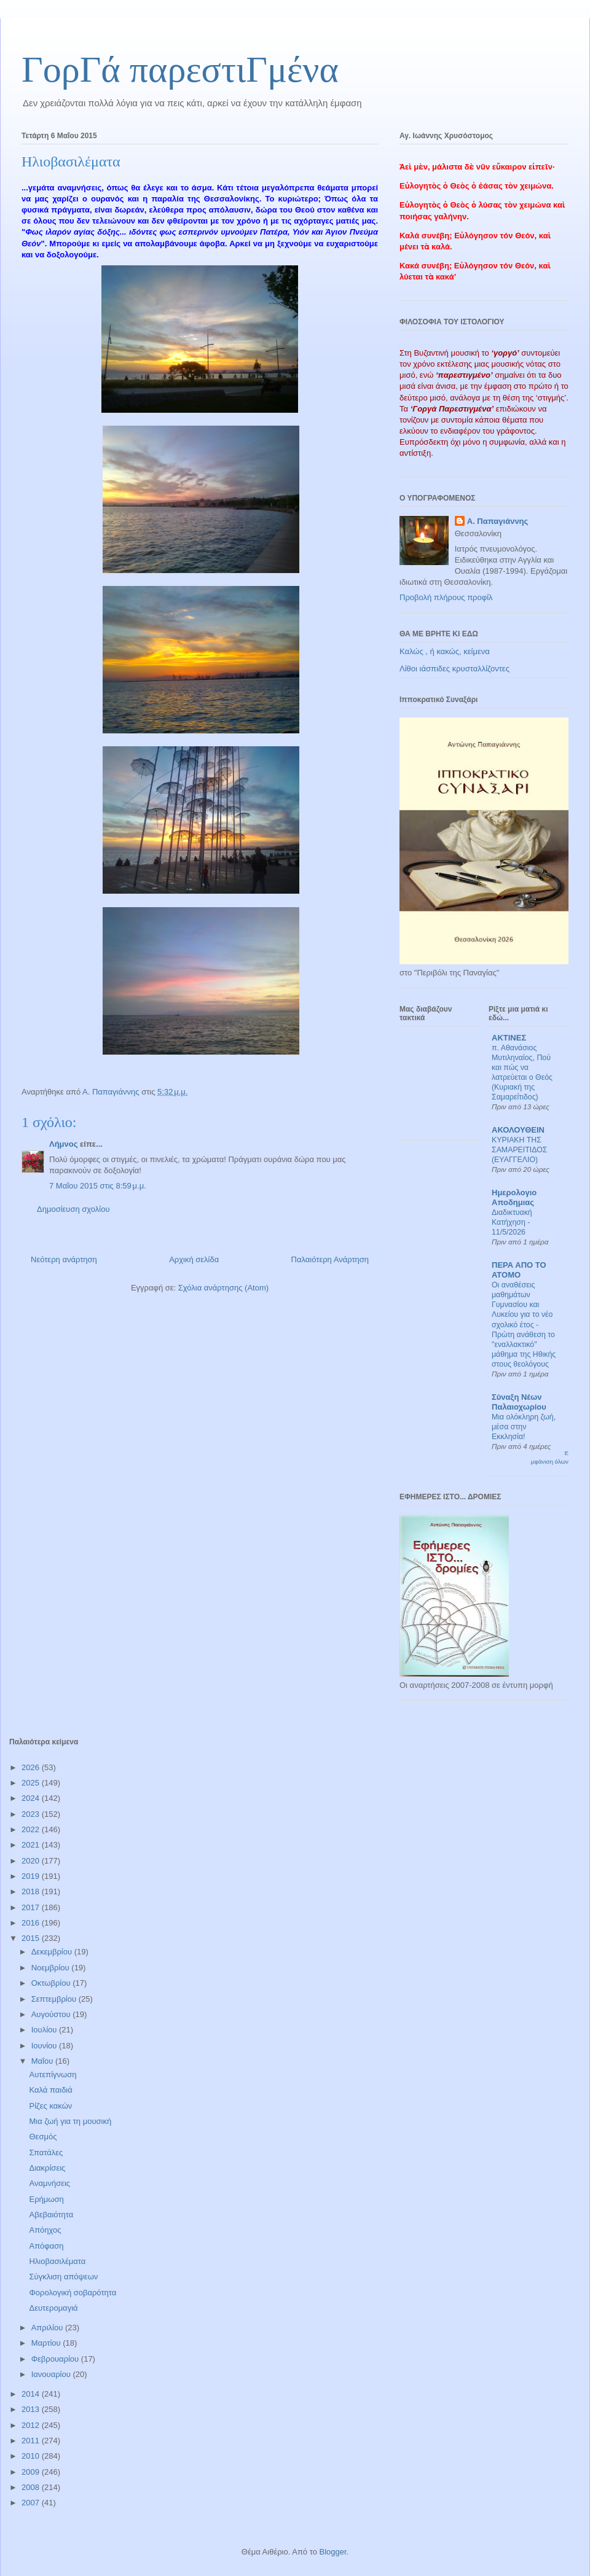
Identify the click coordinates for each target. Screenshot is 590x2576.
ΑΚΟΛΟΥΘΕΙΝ (518, 1129)
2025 (32, 1782)
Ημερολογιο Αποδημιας (514, 1197)
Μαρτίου (47, 2343)
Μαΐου (43, 2061)
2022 (32, 1829)
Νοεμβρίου (51, 1967)
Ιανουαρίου (52, 2374)
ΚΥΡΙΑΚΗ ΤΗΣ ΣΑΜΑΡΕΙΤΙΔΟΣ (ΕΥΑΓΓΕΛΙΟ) (519, 1150)
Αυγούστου (52, 2014)
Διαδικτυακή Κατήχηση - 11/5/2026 (512, 1222)
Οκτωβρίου (52, 1983)
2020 (32, 1860)
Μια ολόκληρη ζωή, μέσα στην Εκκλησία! (524, 1427)
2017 (32, 1907)
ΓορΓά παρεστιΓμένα (180, 69)
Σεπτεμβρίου (55, 1999)
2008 (32, 2487)
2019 (32, 1876)
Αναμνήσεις (49, 2183)
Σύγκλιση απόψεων (63, 2276)
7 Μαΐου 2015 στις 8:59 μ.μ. (97, 1185)
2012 (32, 2425)
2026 (32, 1767)
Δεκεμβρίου (52, 1951)
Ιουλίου (45, 2029)
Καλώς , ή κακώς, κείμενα (444, 651)
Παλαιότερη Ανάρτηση (330, 1259)
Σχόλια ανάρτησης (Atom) (223, 1287)
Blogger (332, 2551)
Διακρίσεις (47, 2167)
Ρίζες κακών (50, 2105)
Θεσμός (43, 2136)
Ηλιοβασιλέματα (57, 2261)
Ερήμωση (46, 2199)
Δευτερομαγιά (53, 2308)
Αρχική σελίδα (194, 1259)
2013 (32, 2409)
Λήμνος (63, 1144)
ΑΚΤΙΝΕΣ (509, 1037)
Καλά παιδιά (50, 2089)
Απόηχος (45, 2229)
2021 (32, 1844)
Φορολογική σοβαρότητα (72, 2292)
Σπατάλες (46, 2152)
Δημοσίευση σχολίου (73, 1209)
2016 (32, 1922)
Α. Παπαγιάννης (498, 521)
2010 (32, 2456)
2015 (32, 1938)
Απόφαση (46, 2245)
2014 (32, 2393)
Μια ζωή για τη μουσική (70, 2121)
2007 (32, 2502)
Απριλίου (48, 2327)
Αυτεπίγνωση (52, 2074)
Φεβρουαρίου (56, 2358)
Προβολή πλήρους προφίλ (446, 597)
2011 (32, 2440)
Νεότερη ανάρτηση (64, 1259)
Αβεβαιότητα (51, 2214)
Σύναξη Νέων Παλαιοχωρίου (519, 1401)
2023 (32, 1814)
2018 (32, 1891)
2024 (32, 1798)
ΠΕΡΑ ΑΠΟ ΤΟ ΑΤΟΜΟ (519, 1269)
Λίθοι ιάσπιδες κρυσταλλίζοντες (454, 668)
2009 (32, 2471)
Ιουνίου (45, 2045)
